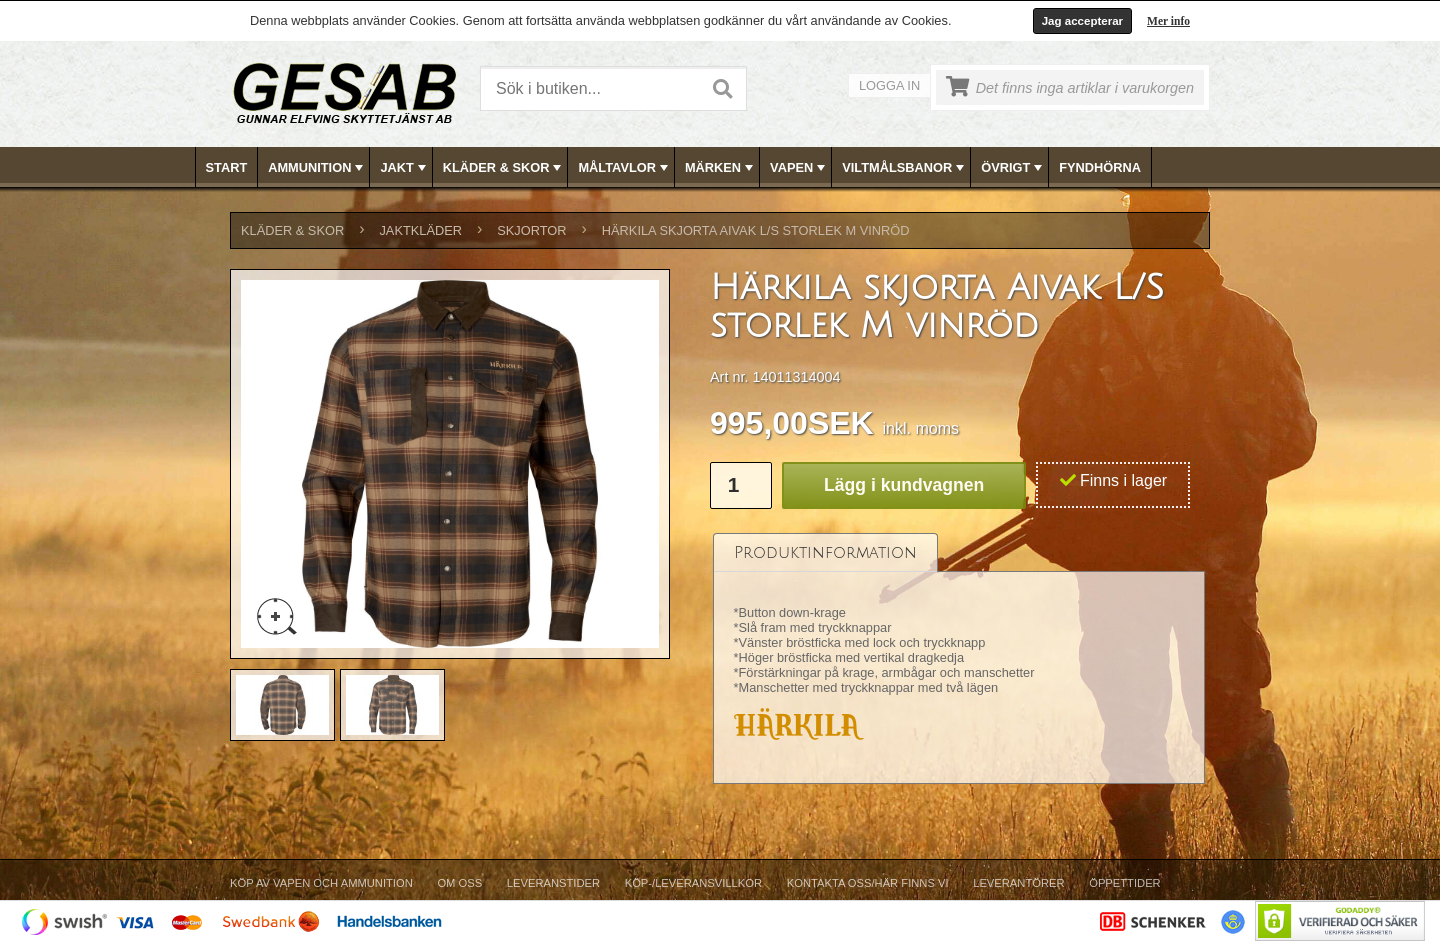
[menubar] (721, 167)
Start (227, 167)
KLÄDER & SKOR (504, 168)
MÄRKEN (721, 168)
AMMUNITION (317, 168)
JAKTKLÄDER (420, 230)
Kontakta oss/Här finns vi (868, 883)
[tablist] (959, 659)
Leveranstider (553, 883)
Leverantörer (1018, 883)
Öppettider (1124, 883)
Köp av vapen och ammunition (321, 883)
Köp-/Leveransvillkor (693, 883)
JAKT (404, 168)
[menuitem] (227, 167)
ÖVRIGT (1013, 168)
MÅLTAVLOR (624, 168)
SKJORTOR (531, 230)
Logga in (889, 85)
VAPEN (799, 168)
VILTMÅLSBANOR (905, 168)
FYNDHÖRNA (1100, 167)
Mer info (1168, 21)
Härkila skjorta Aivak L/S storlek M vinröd (756, 230)
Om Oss (459, 883)
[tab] (825, 552)
